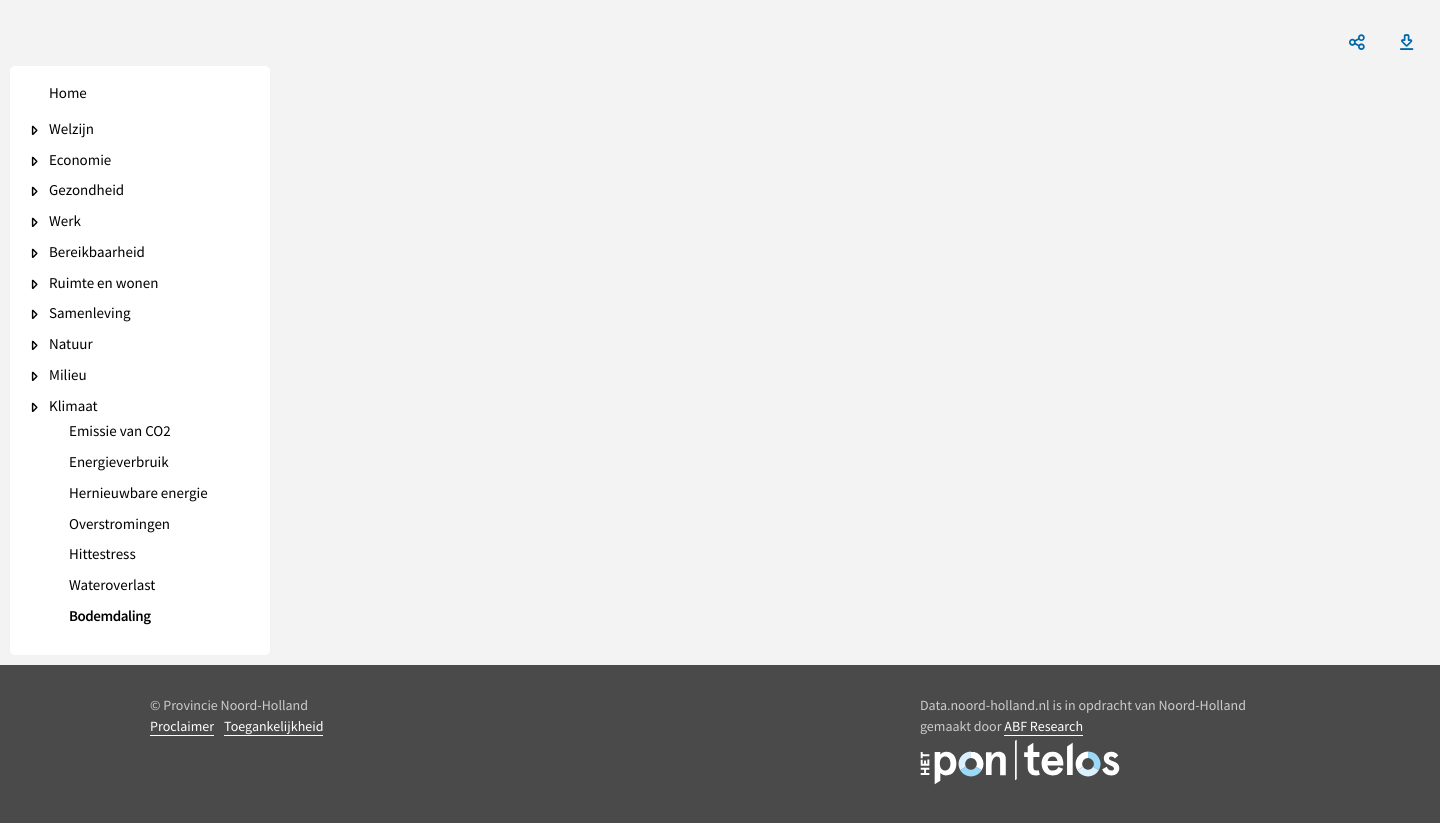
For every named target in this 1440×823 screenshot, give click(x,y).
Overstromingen (119, 525)
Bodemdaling (110, 617)
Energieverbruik (119, 463)
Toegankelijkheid (273, 726)
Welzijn (71, 130)
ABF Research (1043, 726)
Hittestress (102, 555)
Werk (65, 222)
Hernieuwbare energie (138, 494)
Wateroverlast (112, 586)
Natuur (71, 345)
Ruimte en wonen (103, 284)
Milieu (68, 376)
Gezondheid (86, 191)
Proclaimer (182, 726)
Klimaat (73, 407)
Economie (80, 161)
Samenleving (89, 314)
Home (68, 94)
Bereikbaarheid (97, 253)
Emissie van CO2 (120, 432)
